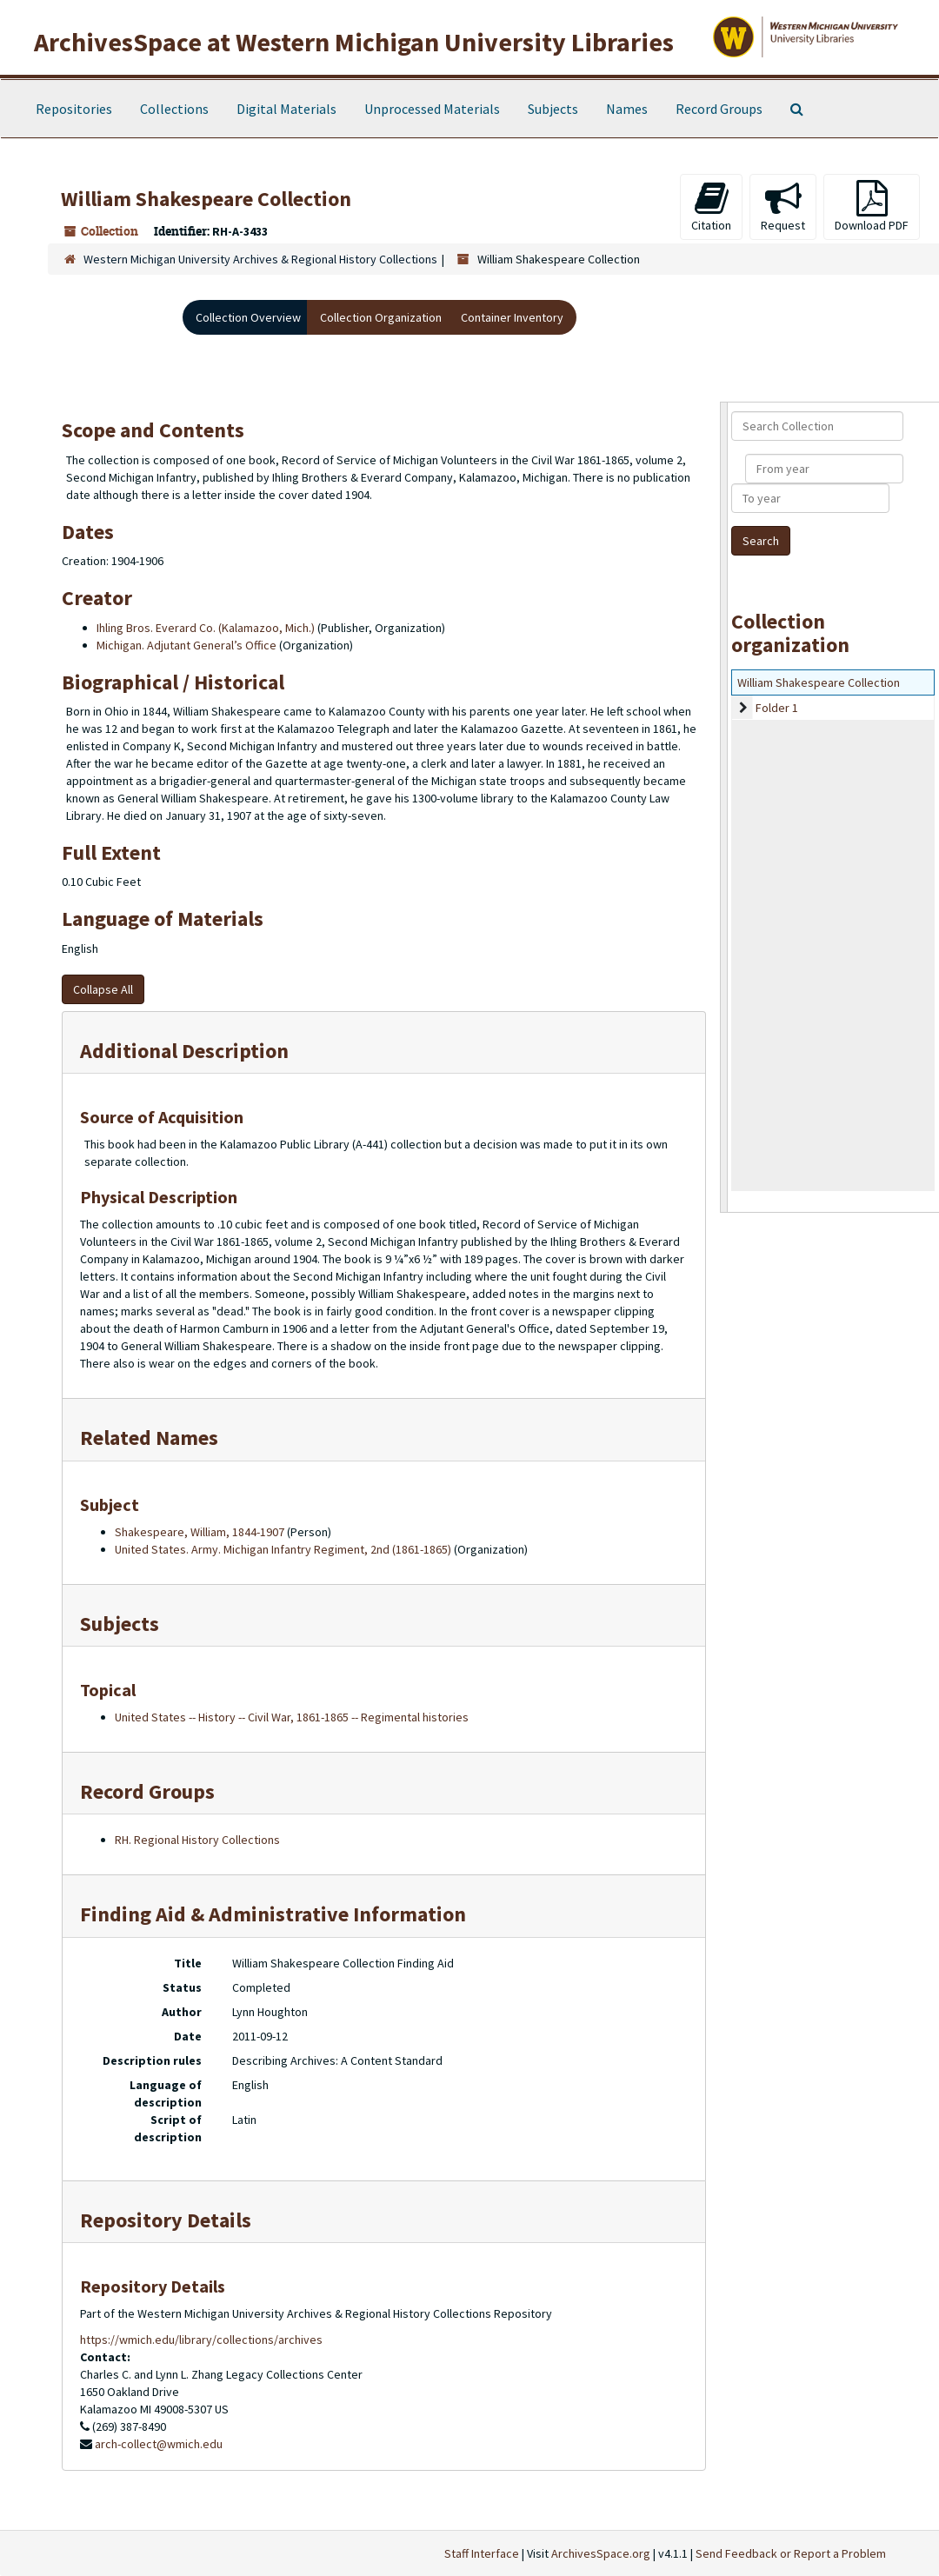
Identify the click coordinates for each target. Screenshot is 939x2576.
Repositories (74, 108)
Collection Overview (248, 317)
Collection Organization (381, 317)
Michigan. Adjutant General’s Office (186, 645)
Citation (711, 206)
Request (783, 206)
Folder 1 (777, 708)
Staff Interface (481, 2553)
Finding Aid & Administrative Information (273, 1913)
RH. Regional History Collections (197, 1839)
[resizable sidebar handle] (724, 807)
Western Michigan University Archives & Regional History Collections (260, 259)
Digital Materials (286, 108)
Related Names (149, 1437)
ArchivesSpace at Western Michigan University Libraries (354, 41)
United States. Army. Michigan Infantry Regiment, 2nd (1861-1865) (283, 1549)
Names (627, 108)
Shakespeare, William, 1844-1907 (199, 1532)
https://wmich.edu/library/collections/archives (201, 2339)
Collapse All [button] (103, 989)
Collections (174, 108)
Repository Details (165, 2220)
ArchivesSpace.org (600, 2553)
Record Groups (719, 108)
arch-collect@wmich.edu (159, 2444)
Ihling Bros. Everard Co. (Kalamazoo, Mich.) (206, 628)
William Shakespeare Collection (818, 682)
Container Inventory (512, 317)
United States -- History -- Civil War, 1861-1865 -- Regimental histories (292, 1717)
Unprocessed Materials (432, 108)
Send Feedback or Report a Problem (791, 2553)
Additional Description (184, 1050)
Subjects (553, 108)
